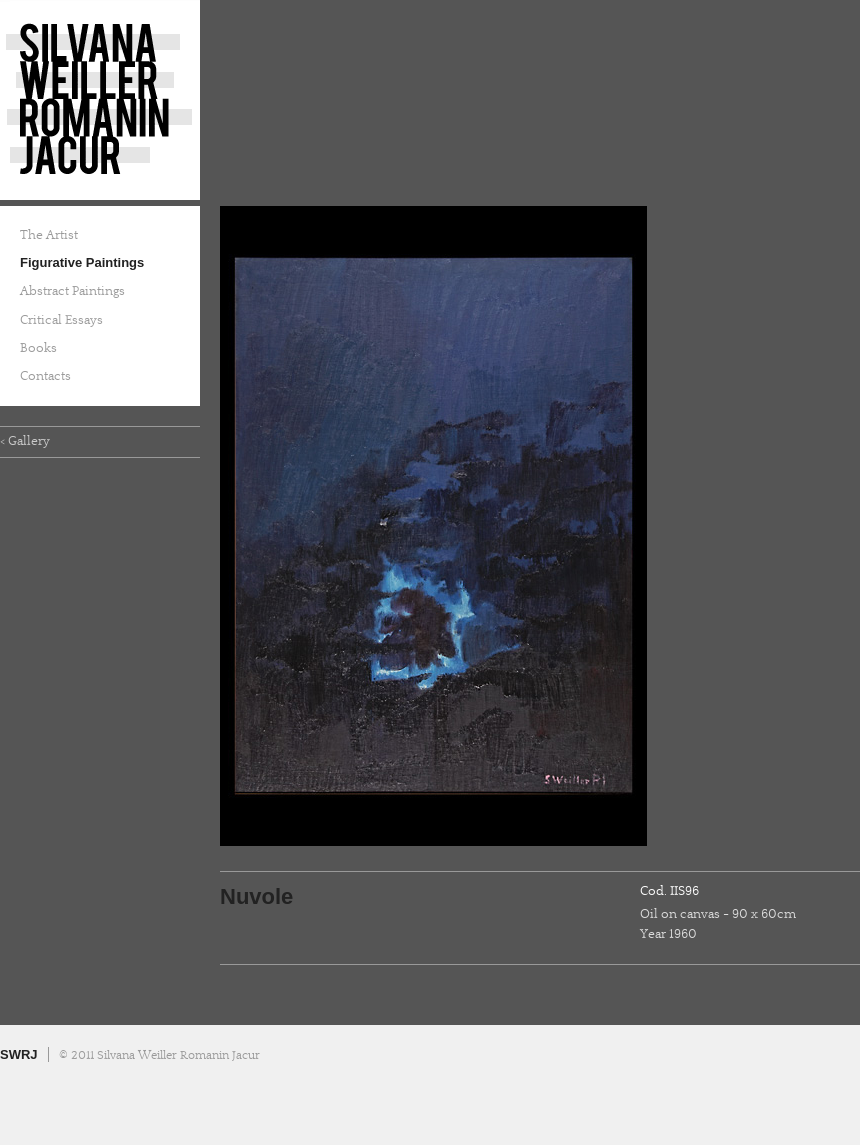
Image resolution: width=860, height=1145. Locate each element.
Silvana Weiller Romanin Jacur (100, 100)
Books (38, 348)
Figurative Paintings (82, 262)
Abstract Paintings (72, 291)
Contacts (45, 376)
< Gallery (25, 441)
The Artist (49, 235)
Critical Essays (61, 320)
